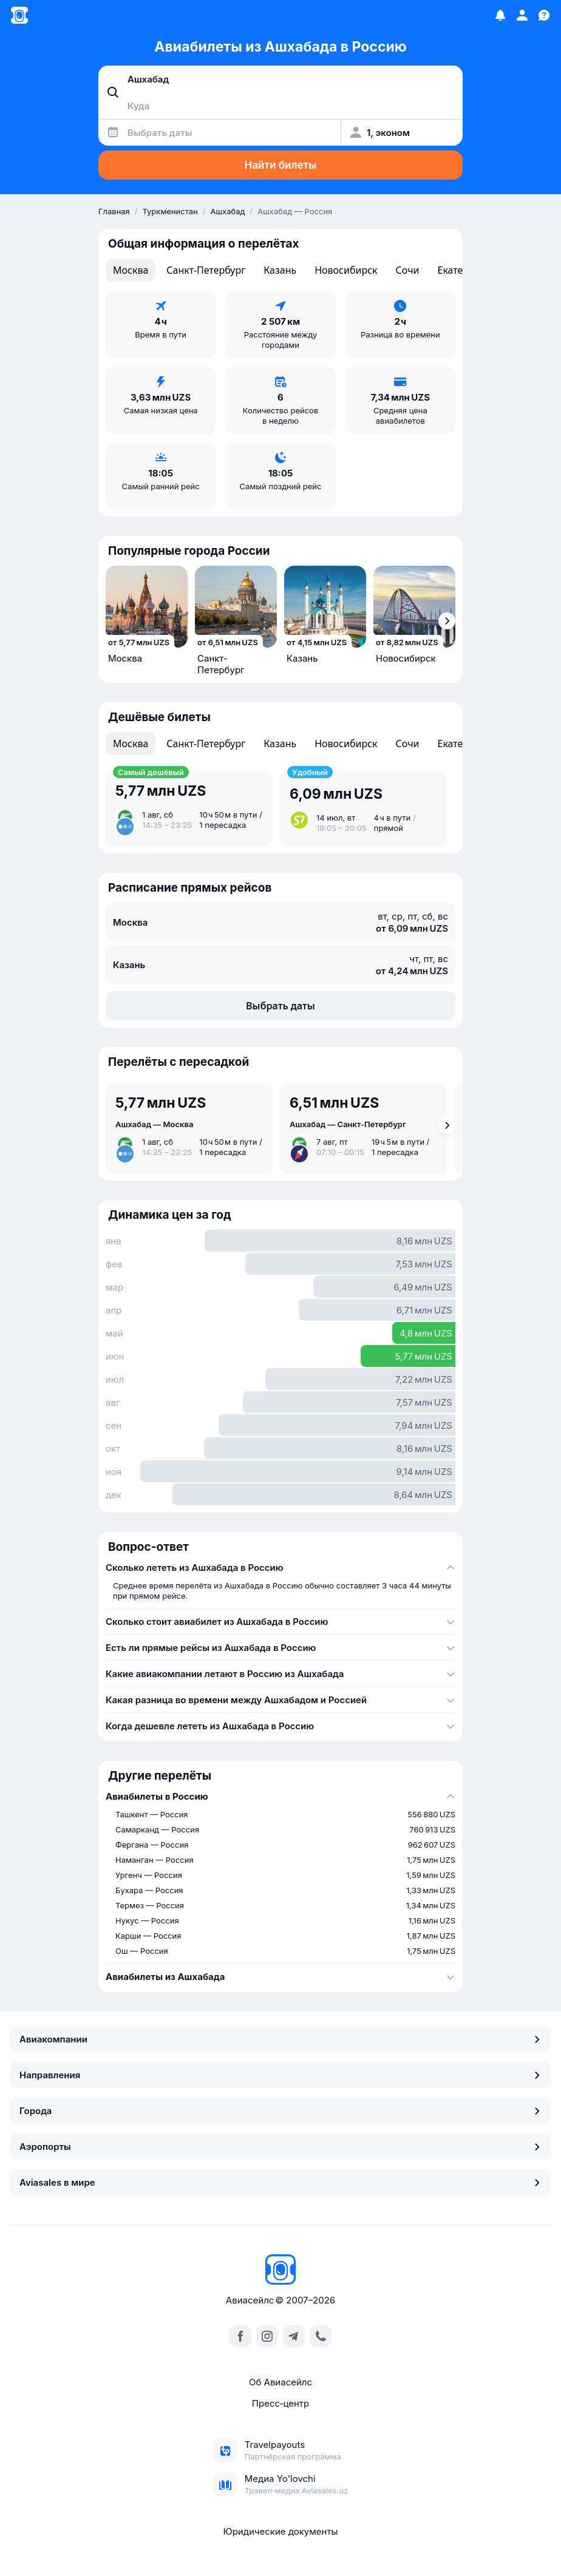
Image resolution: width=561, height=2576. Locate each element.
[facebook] (240, 2336)
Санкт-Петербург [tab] (205, 270)
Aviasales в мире (280, 2182)
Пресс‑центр (280, 2403)
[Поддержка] (544, 15)
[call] (320, 2336)
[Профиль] (522, 15)
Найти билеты (281, 165)
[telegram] (294, 2336)
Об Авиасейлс (280, 2382)
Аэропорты (280, 2146)
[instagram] (267, 2336)
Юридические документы (280, 2531)
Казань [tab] (280, 270)
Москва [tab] (130, 270)
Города (280, 2111)
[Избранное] (500, 15)
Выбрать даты (280, 1005)
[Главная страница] (19, 15)
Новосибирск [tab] (345, 270)
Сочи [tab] (408, 270)
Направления (280, 2075)
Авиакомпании (280, 2039)
